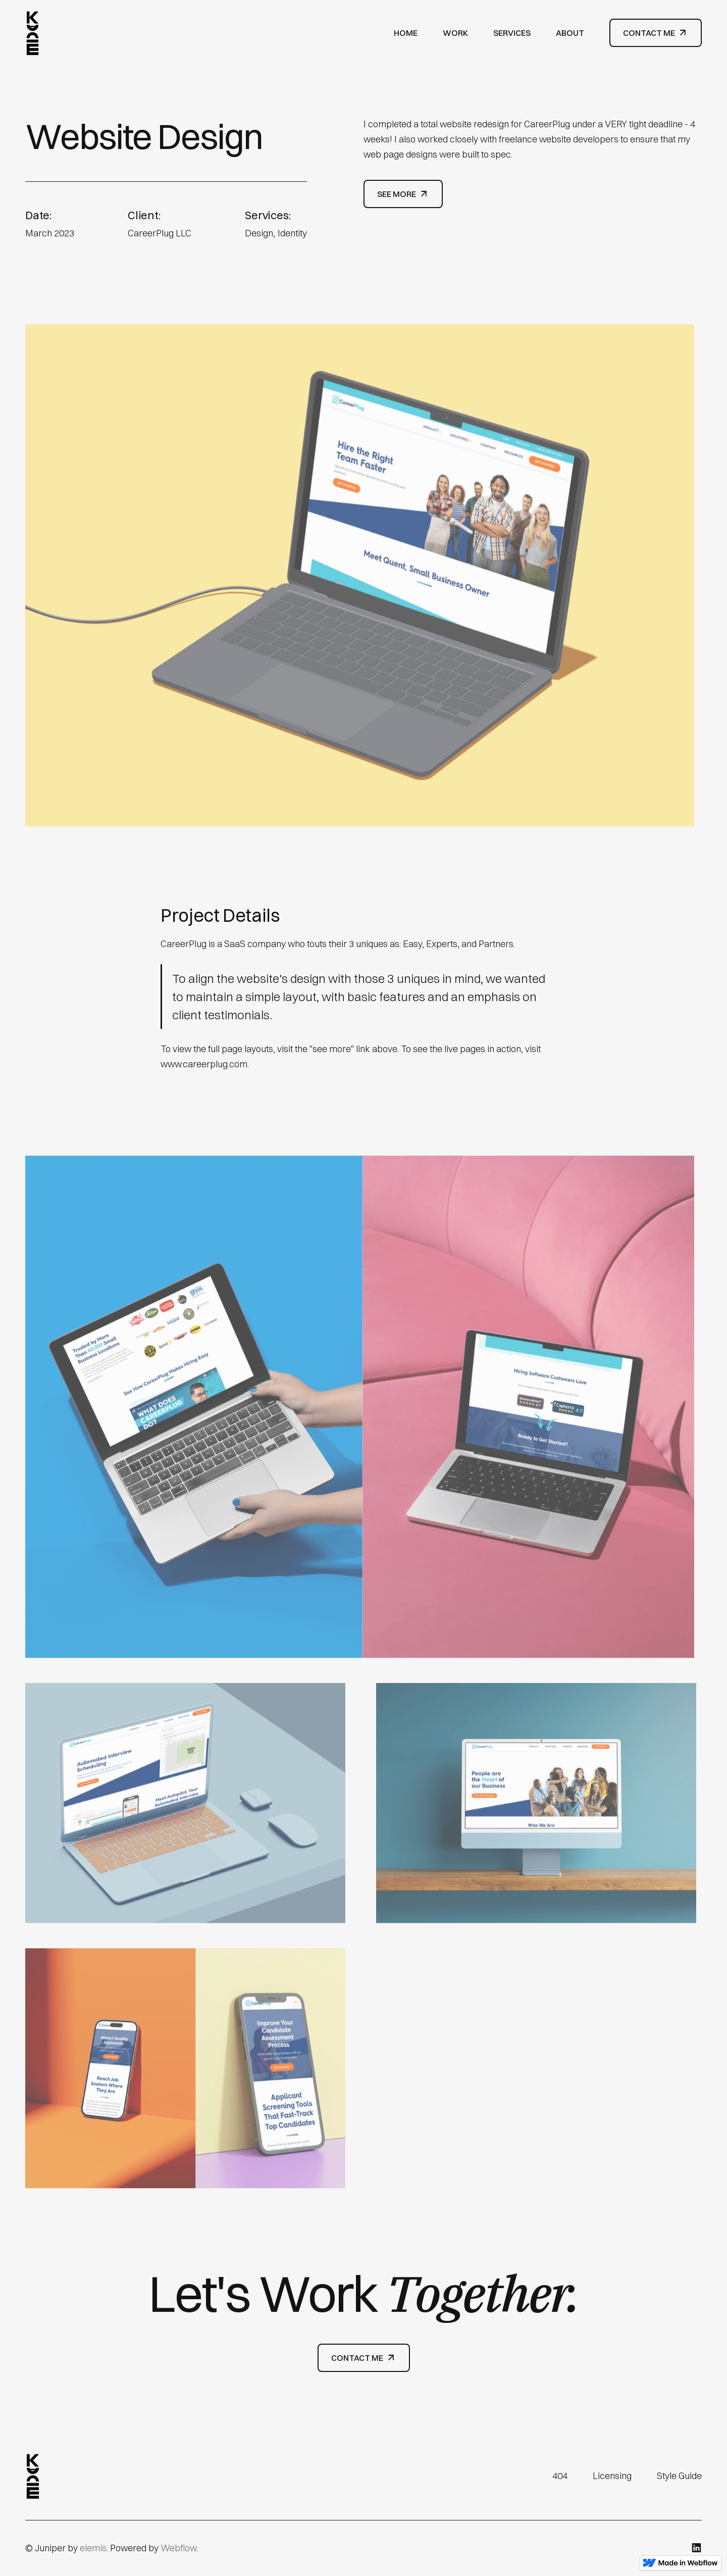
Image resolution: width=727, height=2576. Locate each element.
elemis (93, 2548)
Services (512, 33)
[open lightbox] (363, 579)
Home (406, 33)
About (570, 33)
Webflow (178, 2548)
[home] (32, 33)
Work (455, 33)
